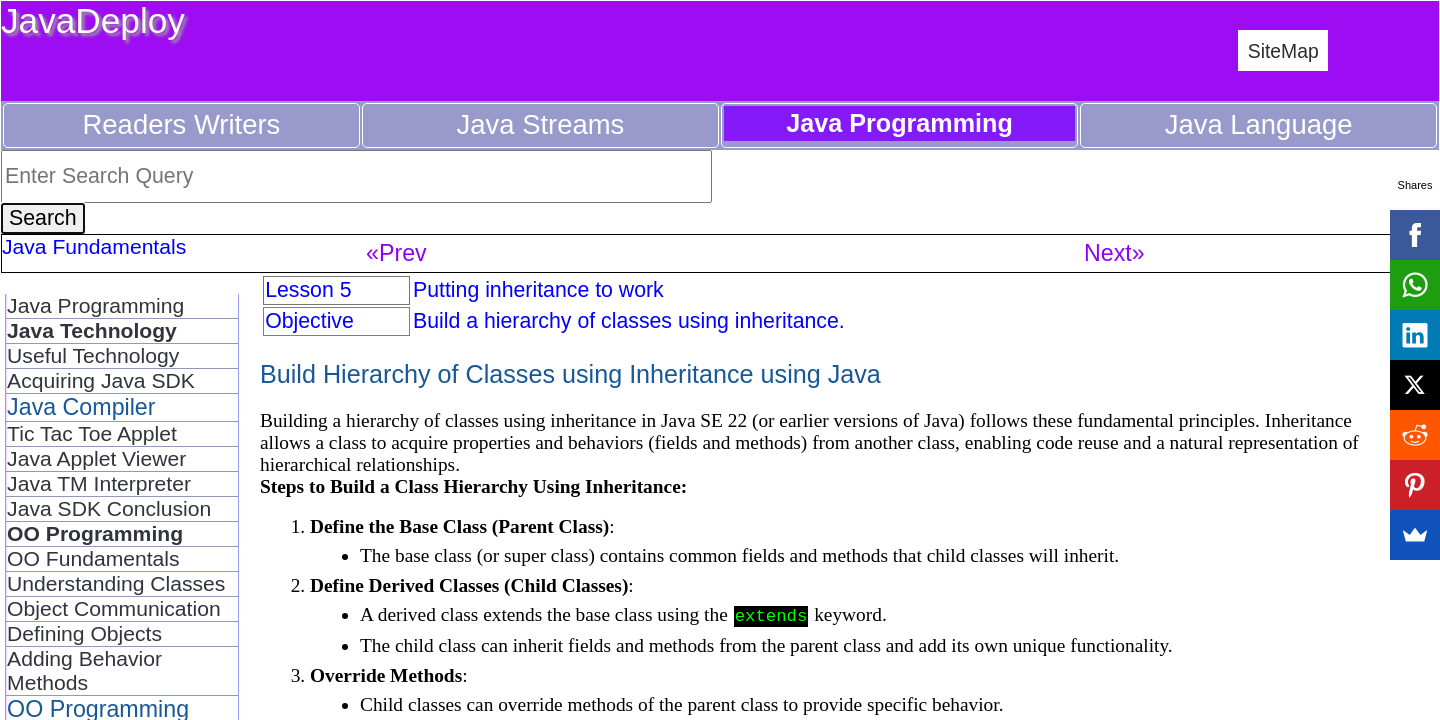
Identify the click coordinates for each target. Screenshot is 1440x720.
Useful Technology (93, 355)
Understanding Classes (116, 583)
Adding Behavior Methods (84, 670)
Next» (1114, 253)
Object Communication (114, 608)
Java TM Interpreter (99, 483)
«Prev (396, 253)
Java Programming (95, 305)
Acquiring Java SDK (101, 380)
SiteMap (1283, 51)
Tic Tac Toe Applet (92, 433)
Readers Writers (182, 124)
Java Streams (541, 124)
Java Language (1259, 124)
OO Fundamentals (93, 558)
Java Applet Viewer (96, 458)
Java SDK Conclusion (109, 508)
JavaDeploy (93, 20)
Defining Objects (84, 633)
